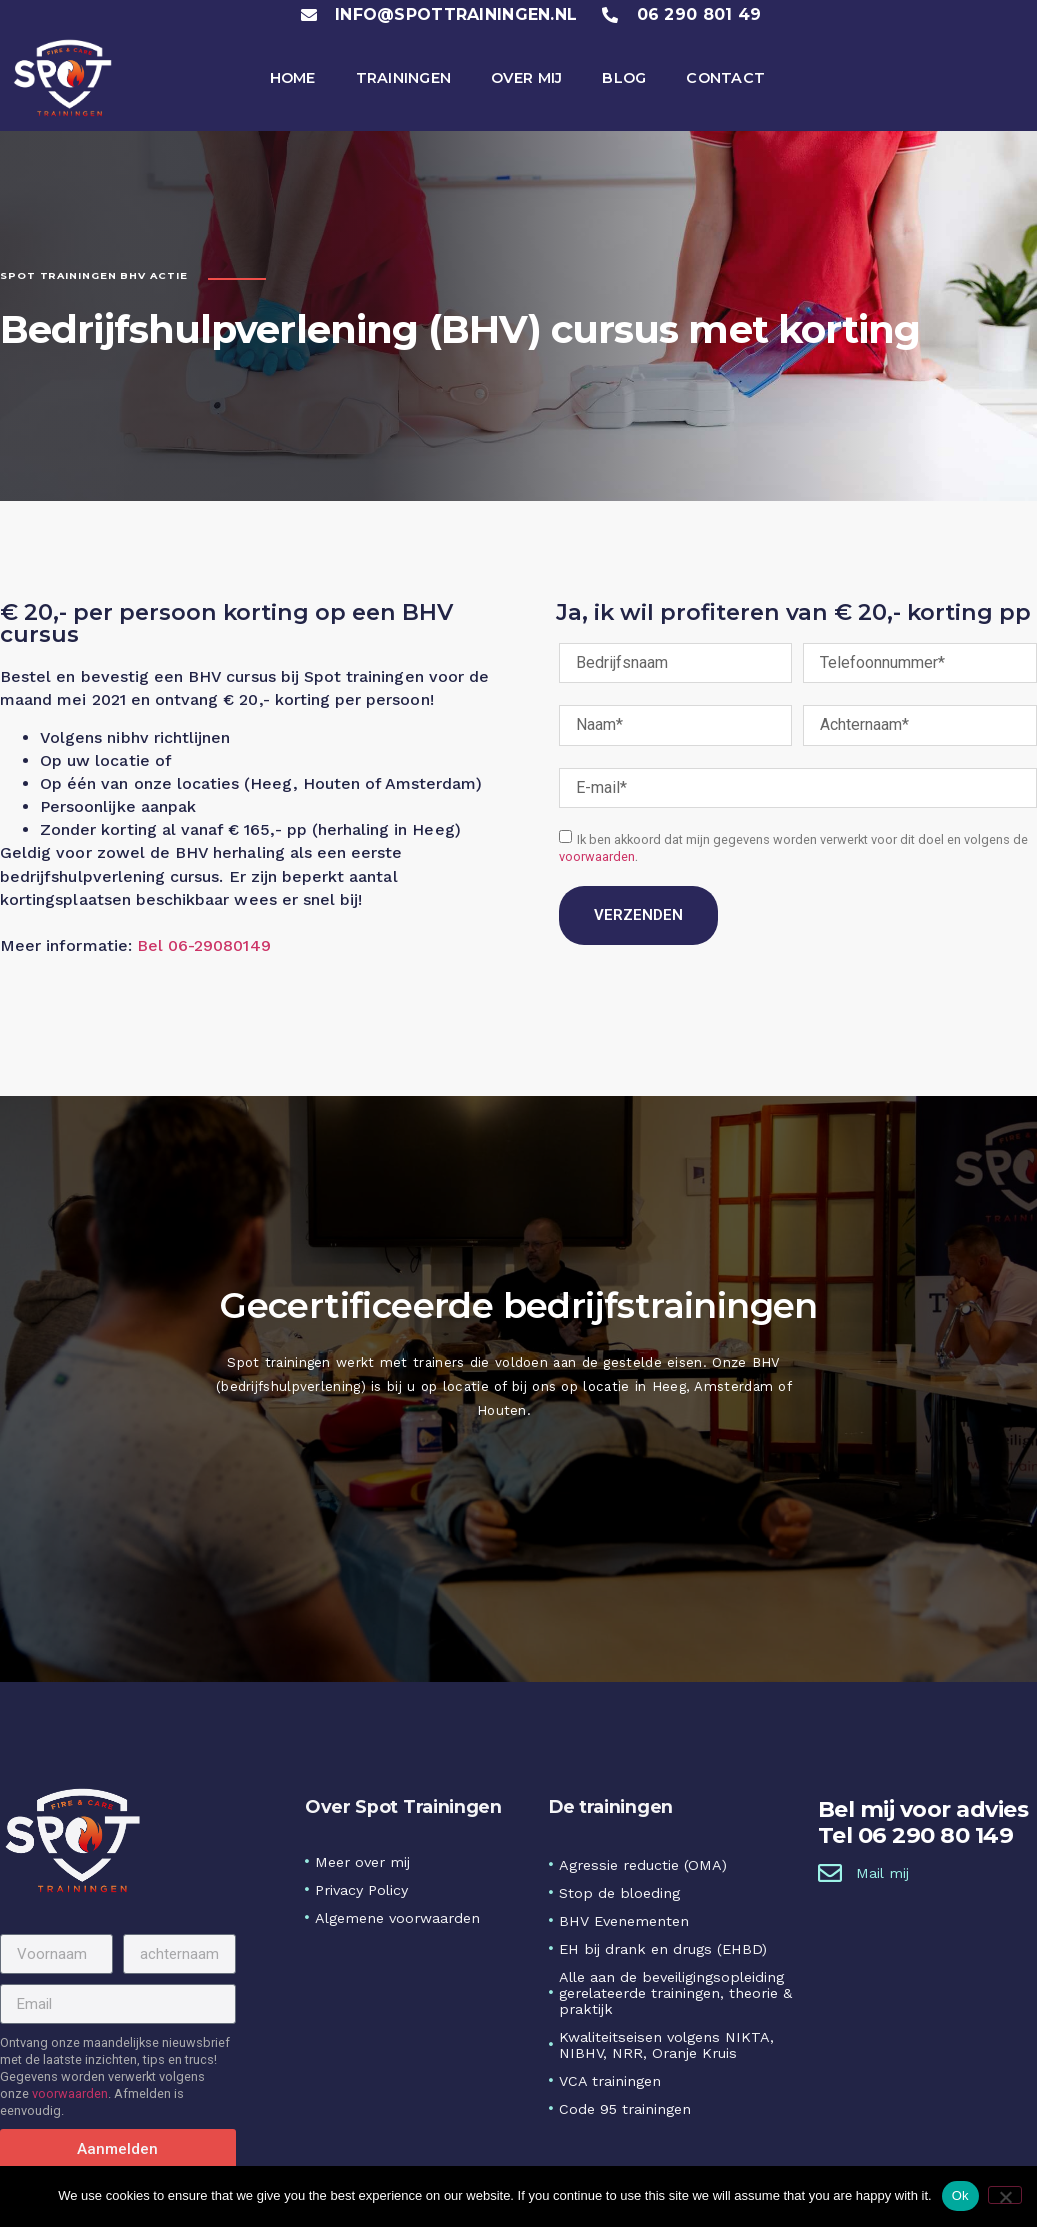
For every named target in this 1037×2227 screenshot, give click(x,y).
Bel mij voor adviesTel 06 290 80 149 (923, 1822)
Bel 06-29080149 (204, 948)
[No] (1005, 2195)
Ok (960, 2195)
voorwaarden (597, 856)
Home (293, 78)
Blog (624, 78)
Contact (725, 78)
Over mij (526, 78)
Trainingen (404, 78)
